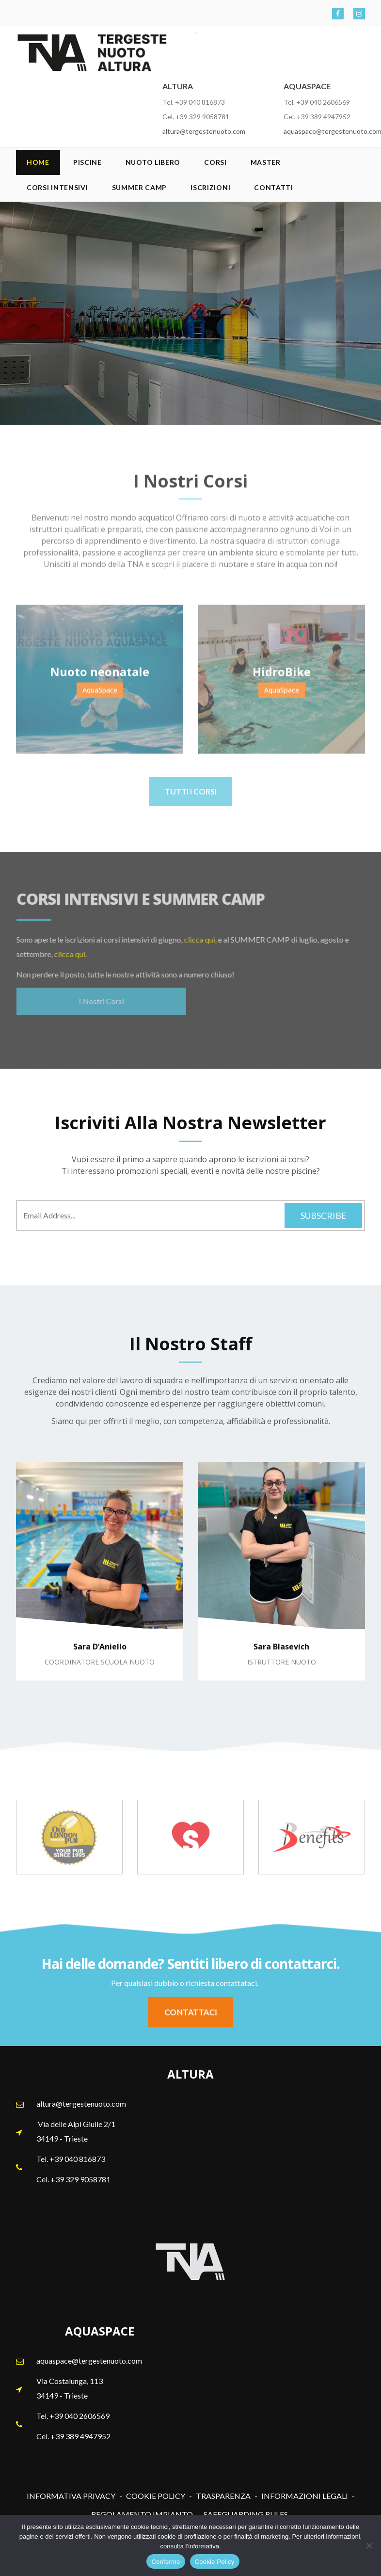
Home (38, 162)
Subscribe (324, 1215)
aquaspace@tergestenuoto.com (89, 2360)
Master (266, 162)
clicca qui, (193, 939)
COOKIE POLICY (155, 2495)
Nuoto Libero (153, 162)
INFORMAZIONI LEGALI (304, 2495)
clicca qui (63, 954)
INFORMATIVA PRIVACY (71, 2495)
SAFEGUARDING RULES (246, 2514)
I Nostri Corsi (94, 1001)
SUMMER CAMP (139, 187)
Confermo (165, 2561)
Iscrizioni (210, 187)
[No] (369, 2545)
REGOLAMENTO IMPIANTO (142, 2514)
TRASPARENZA (223, 2495)
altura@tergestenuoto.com (203, 131)
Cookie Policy (215, 2561)
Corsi (215, 162)
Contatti (273, 187)
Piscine (87, 162)
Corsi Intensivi (57, 187)
